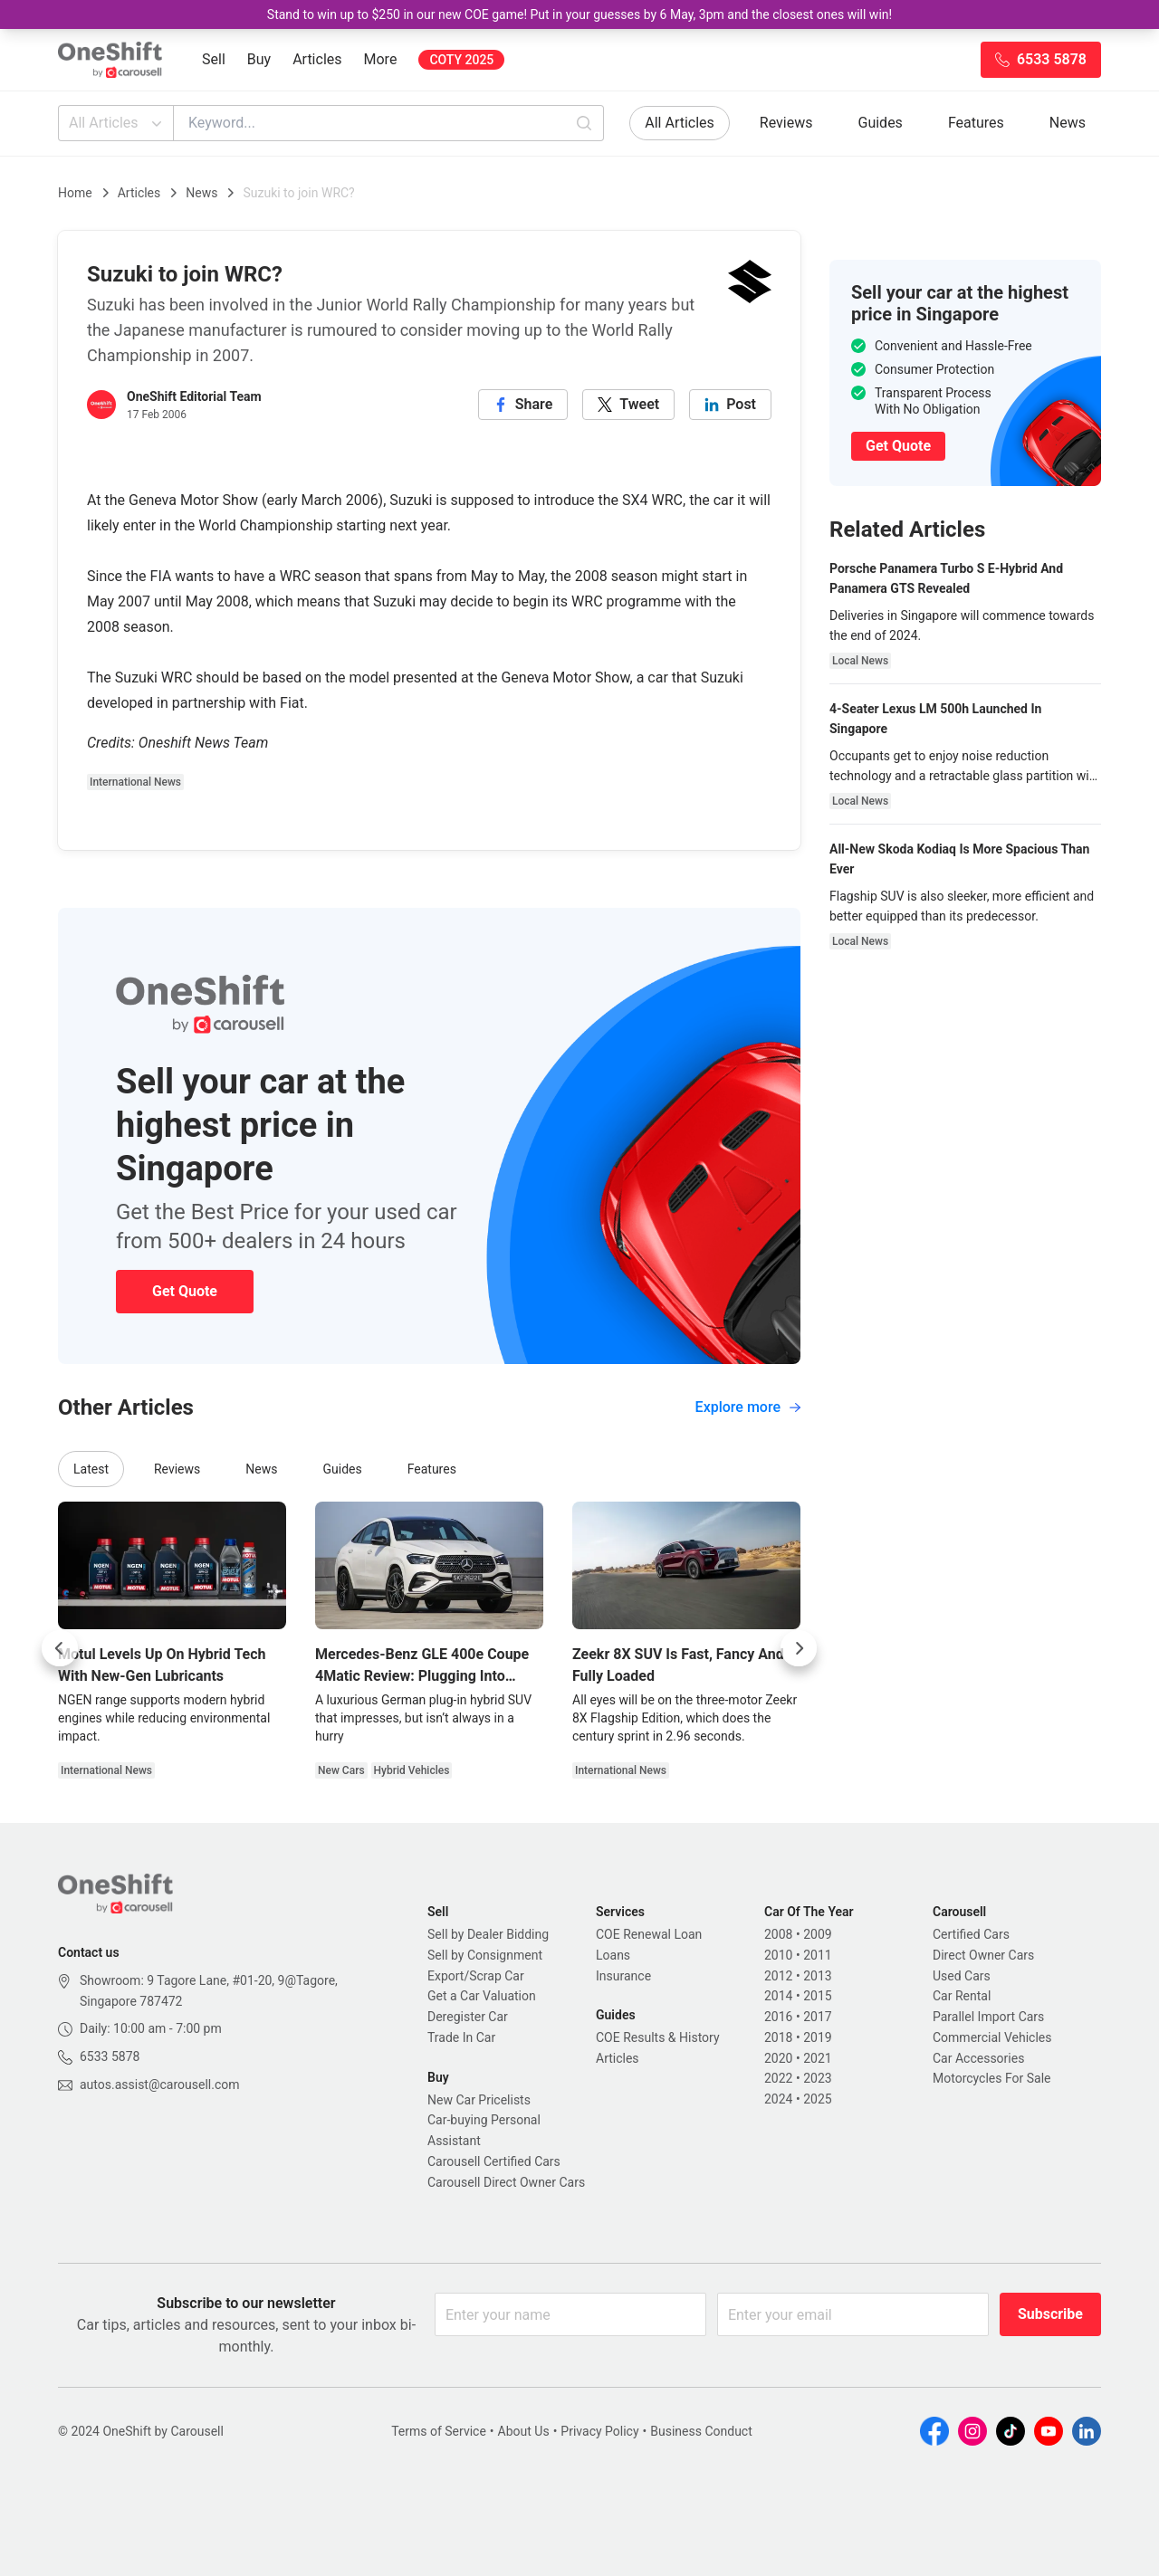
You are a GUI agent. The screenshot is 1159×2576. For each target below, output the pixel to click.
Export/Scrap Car (475, 1976)
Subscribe (1050, 2314)
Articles (316, 59)
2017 (817, 2016)
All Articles (117, 123)
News (1067, 122)
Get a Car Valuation (481, 1996)
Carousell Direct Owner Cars (506, 2182)
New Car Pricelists (479, 2100)
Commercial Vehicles (992, 2037)
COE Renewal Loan (649, 1934)
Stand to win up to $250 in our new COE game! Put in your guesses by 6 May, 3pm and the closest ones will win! (579, 14)
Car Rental (962, 1996)
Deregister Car (467, 2016)
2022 (778, 2078)
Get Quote (184, 1291)
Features (976, 122)
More (381, 59)
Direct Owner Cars (983, 1955)
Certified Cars (971, 1934)
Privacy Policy (599, 2431)
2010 (778, 1955)
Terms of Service (438, 2431)
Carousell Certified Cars (493, 2161)
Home (75, 193)
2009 (817, 1934)
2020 (778, 2058)
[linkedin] (730, 404)
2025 (817, 2099)
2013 (817, 1976)
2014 (778, 1996)
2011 (817, 1955)
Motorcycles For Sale (992, 2078)
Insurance (623, 1976)
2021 (817, 2058)
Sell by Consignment (484, 1955)
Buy (259, 59)
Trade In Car (461, 2037)
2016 (778, 2016)
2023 (817, 2078)
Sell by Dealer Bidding (488, 1934)
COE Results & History (658, 2037)
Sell (213, 59)
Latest (91, 1469)
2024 (778, 2099)
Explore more (747, 1407)
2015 (817, 1996)
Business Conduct (701, 2431)
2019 (817, 2037)
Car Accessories (978, 2058)
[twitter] (628, 404)
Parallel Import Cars (988, 2016)
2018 (778, 2037)
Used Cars (962, 1976)
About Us (524, 2431)
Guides (880, 122)
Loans (613, 1955)
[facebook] (523, 404)
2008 (778, 1934)
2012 (778, 1976)
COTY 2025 (461, 59)
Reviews (786, 122)
